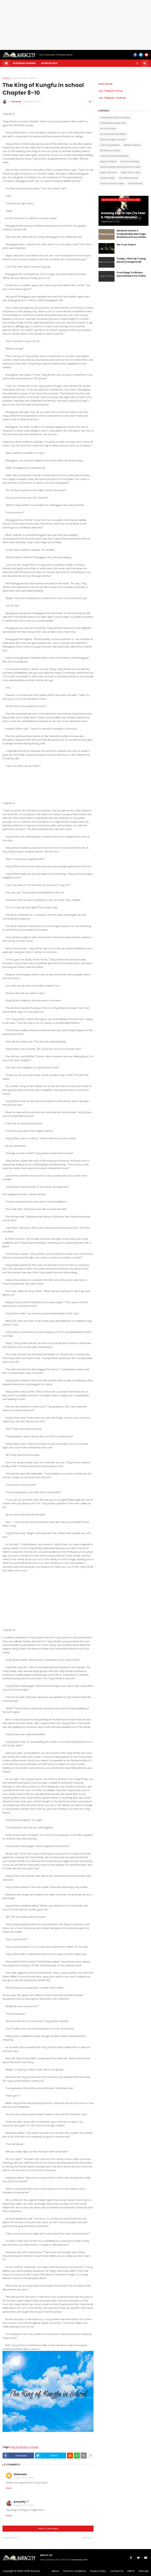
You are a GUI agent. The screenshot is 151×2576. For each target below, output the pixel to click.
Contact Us (116, 2571)
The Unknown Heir (128, 178)
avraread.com (80, 2559)
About (55, 2571)
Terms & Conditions (74, 2571)
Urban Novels (135, 183)
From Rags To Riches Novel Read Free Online (131, 274)
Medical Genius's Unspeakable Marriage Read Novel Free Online (131, 234)
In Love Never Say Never (113, 134)
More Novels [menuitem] (49, 63)
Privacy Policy (98, 2571)
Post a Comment (48, 2528)
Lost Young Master (110, 145)
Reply (9, 2488)
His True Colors (108, 128)
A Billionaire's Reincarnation (115, 117)
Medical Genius (132, 145)
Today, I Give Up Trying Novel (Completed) (131, 260)
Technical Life (107, 178)
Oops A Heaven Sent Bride (114, 156)
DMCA (131, 2571)
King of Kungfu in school (24, 78)
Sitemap (143, 2571)
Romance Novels (130, 161)
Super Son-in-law (130, 172)
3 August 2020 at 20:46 (24, 2478)
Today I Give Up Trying (112, 183)
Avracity (20, 2502)
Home (5, 78)
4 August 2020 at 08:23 (24, 2505)
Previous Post (11, 2538)
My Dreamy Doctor (110, 150)
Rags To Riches (108, 161)
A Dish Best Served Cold (113, 123)
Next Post (87, 2538)
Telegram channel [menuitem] (24, 63)
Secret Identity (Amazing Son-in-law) (120, 167)
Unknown (20, 2474)
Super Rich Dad (108, 172)
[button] (137, 63)
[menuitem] (6, 63)
